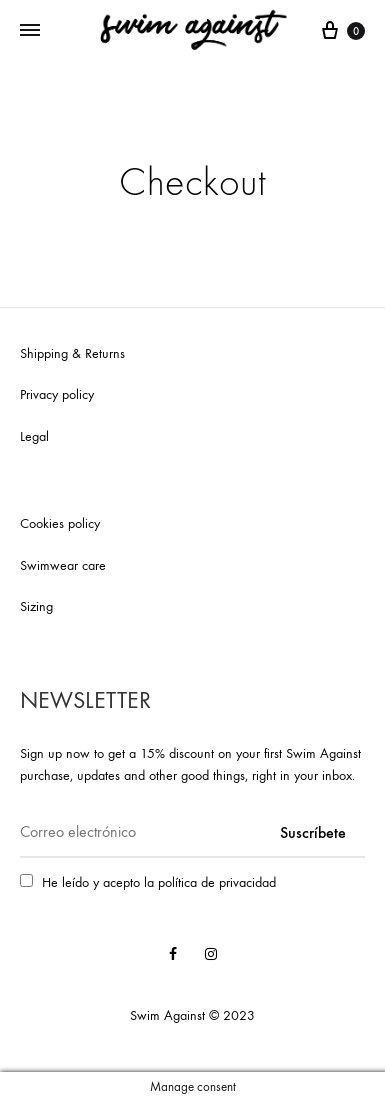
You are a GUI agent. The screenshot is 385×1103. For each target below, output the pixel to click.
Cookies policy (60, 523)
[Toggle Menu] (30, 31)
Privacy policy (57, 394)
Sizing (36, 606)
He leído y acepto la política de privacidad (159, 882)
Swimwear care (63, 565)
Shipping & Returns (72, 353)
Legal (34, 436)
